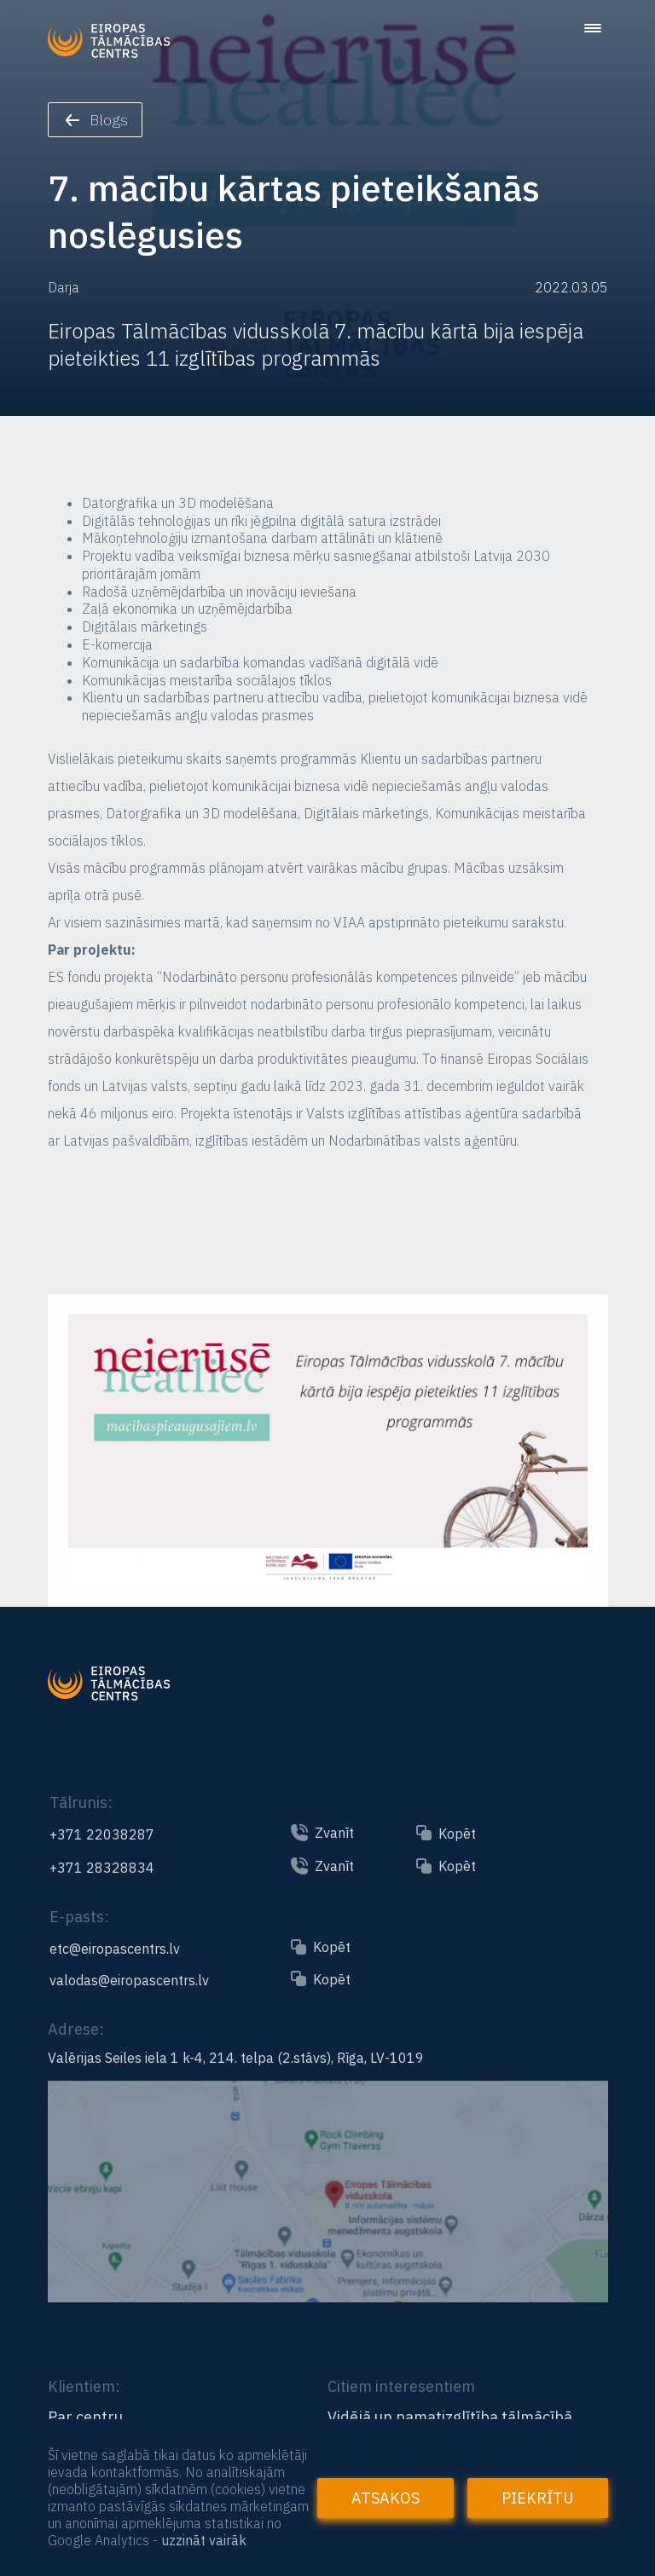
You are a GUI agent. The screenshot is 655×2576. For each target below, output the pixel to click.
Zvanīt (334, 1832)
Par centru (85, 2417)
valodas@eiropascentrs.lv (129, 1980)
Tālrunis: (81, 1802)
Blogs (97, 120)
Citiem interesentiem (401, 2386)
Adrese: (76, 2029)
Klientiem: (84, 2386)
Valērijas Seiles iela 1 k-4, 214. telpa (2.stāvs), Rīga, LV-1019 (236, 2057)
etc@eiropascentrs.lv (114, 1948)
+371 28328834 (101, 1867)
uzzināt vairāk (203, 2540)
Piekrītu (537, 2498)
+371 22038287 (101, 1834)
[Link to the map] (328, 2294)
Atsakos (385, 2498)
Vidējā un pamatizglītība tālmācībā (450, 2417)
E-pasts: (79, 1916)
